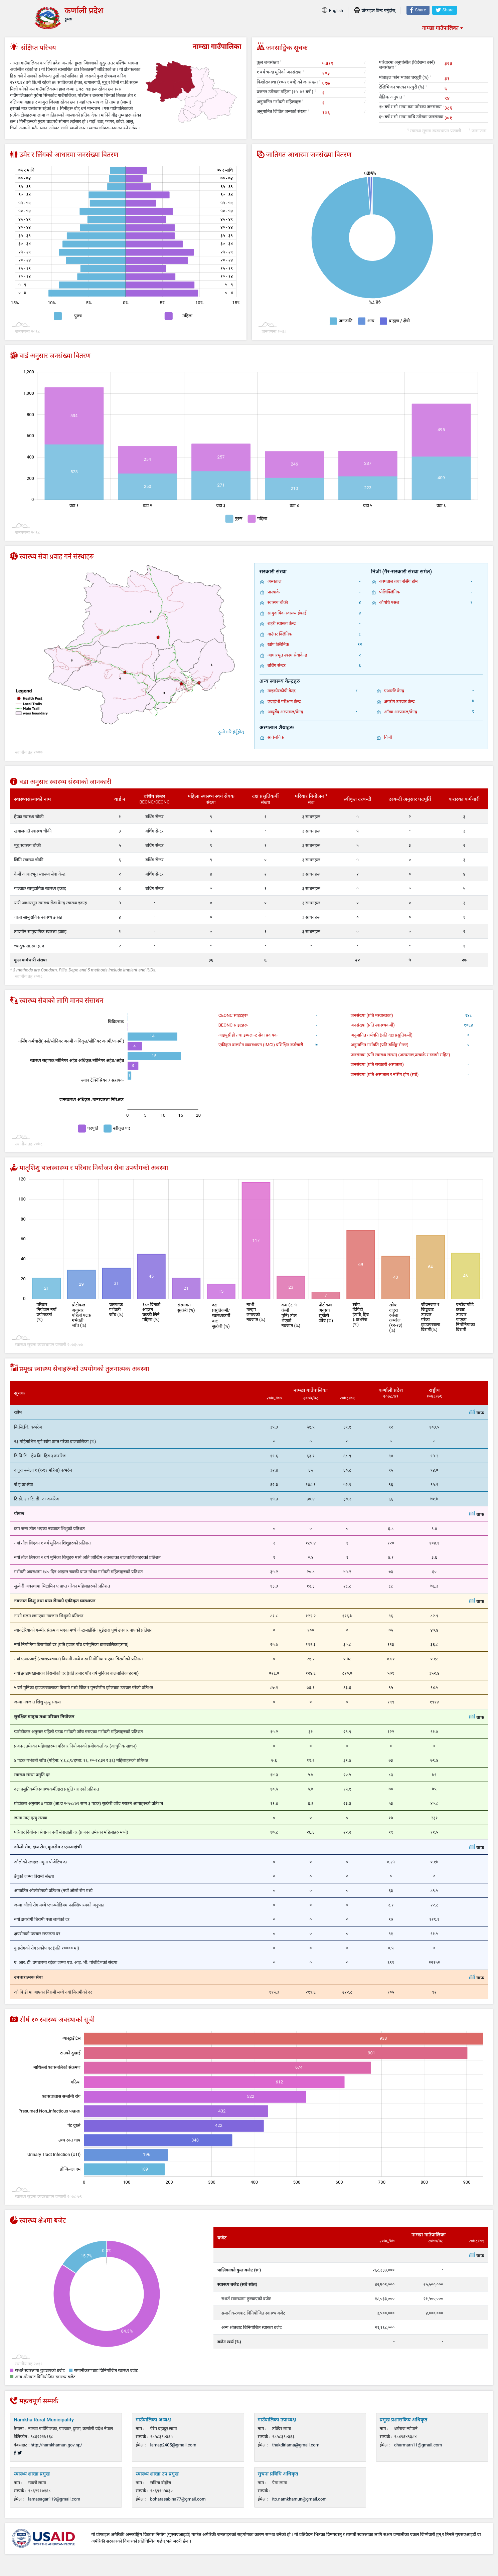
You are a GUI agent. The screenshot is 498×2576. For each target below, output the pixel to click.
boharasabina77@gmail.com (177, 2499)
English (332, 10)
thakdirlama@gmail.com (295, 2444)
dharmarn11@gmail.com (418, 2444)
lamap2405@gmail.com (173, 2444)
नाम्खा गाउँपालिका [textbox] (440, 28)
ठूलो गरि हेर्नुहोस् (231, 731)
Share (418, 10)
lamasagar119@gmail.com (54, 2499)
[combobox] (442, 28)
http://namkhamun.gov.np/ (56, 2444)
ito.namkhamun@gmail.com (299, 2499)
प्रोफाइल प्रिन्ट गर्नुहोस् (374, 10)
